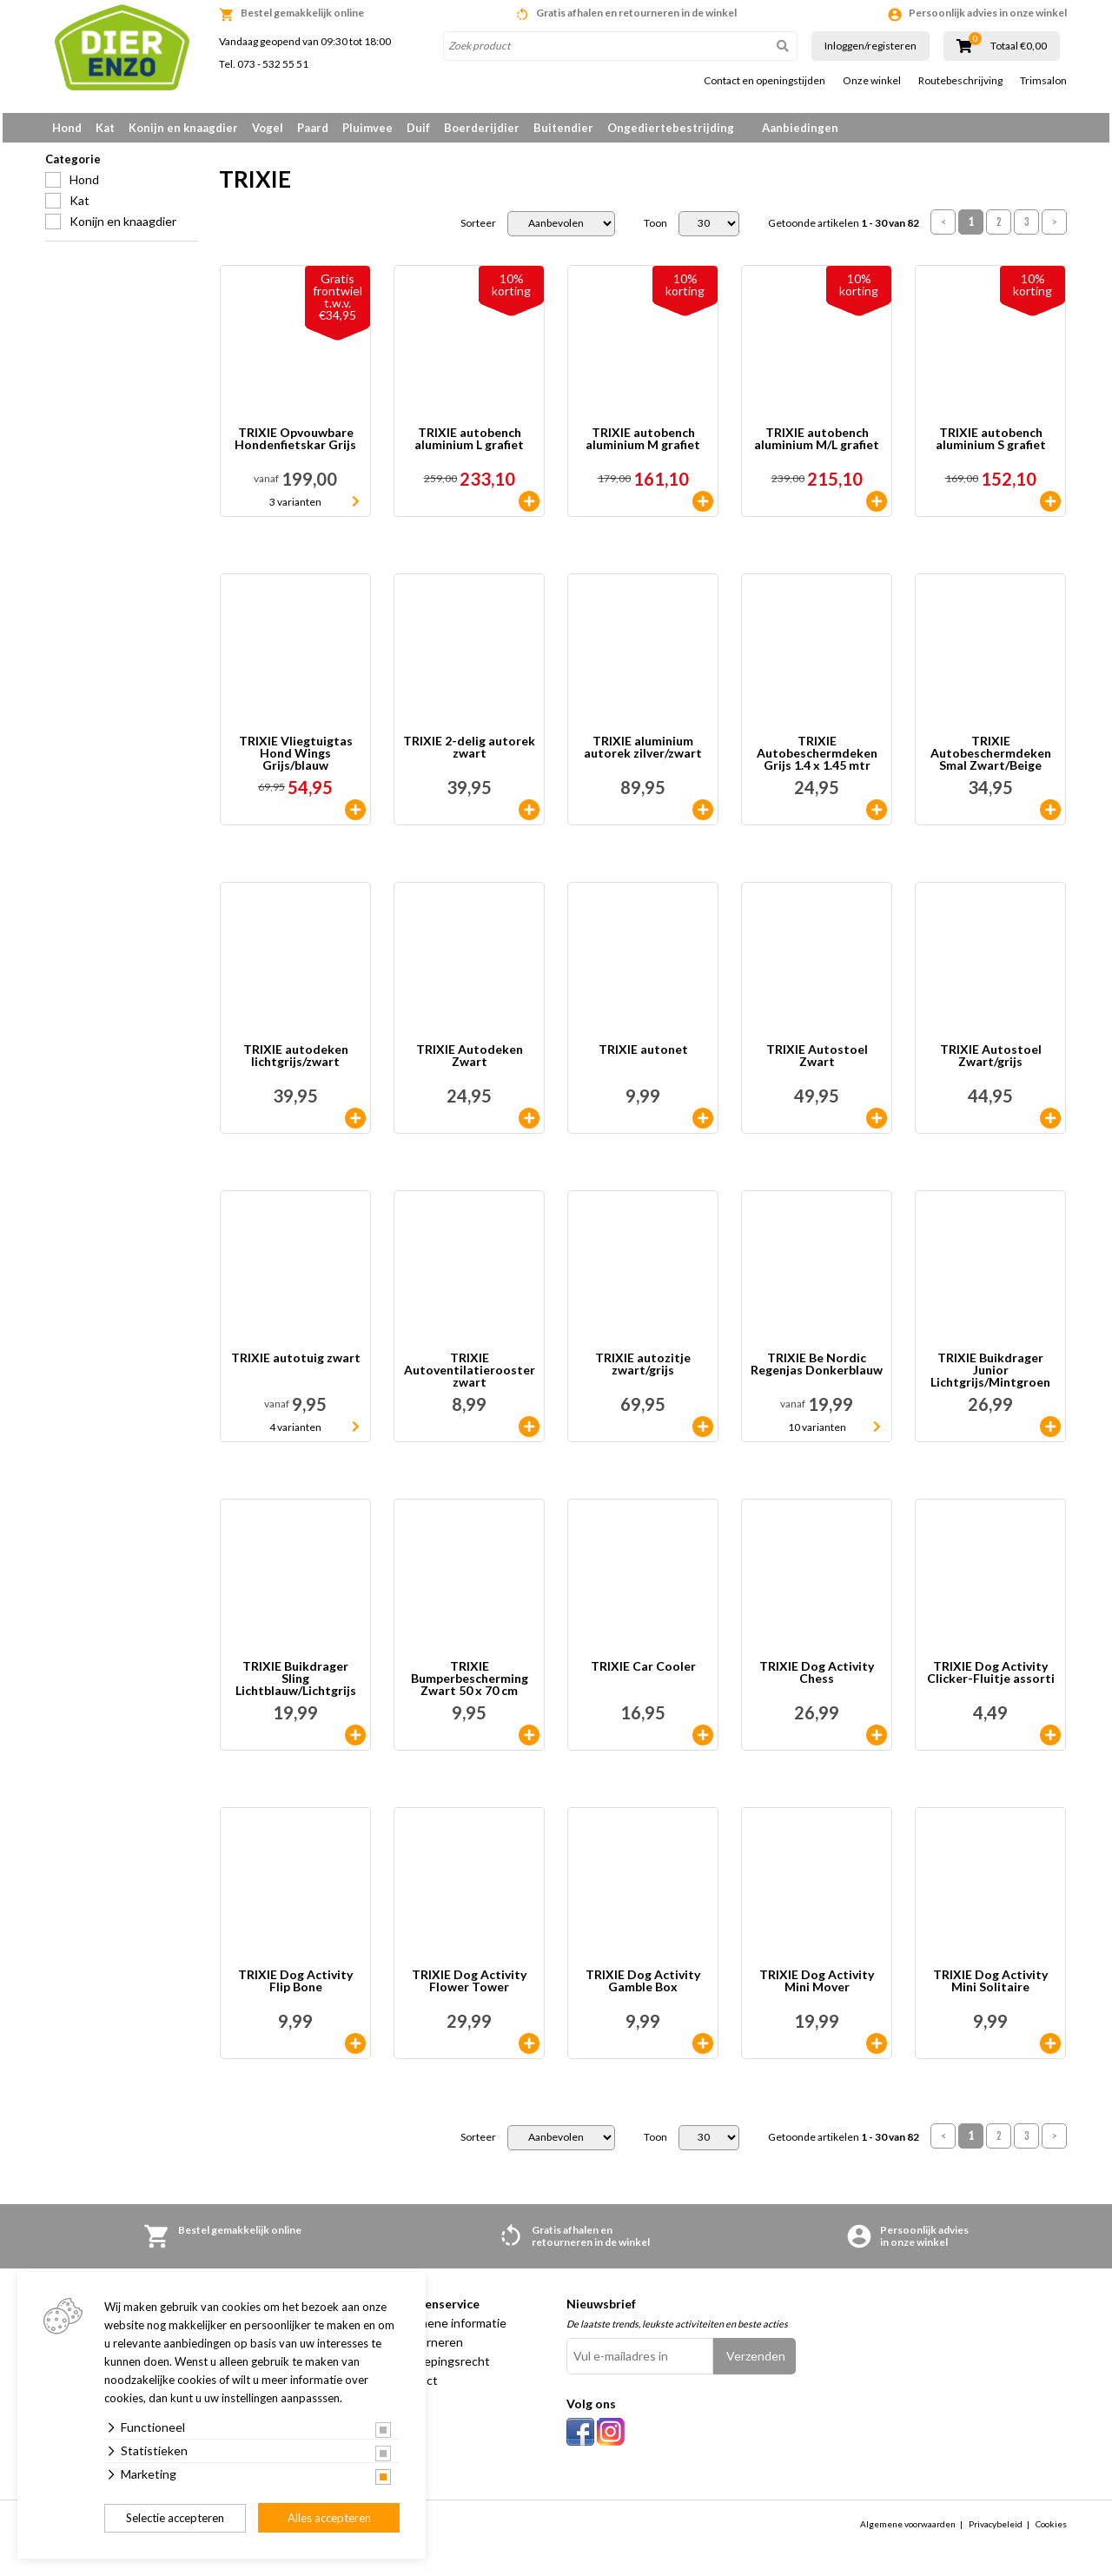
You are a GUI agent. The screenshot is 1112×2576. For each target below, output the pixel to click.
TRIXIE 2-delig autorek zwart (469, 753)
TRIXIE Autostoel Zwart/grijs (991, 1062)
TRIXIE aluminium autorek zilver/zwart (643, 753)
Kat (105, 128)
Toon (655, 229)
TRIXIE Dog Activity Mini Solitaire (990, 1987)
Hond (67, 128)
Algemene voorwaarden (908, 2530)
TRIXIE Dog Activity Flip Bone (295, 1987)
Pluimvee (367, 128)
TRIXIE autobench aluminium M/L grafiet (816, 445)
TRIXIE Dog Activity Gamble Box (643, 1987)
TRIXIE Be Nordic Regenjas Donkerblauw (817, 1370)
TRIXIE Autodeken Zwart (469, 1062)
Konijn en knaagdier (183, 128)
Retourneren (428, 2348)
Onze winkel (872, 81)
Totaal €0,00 (1018, 46)
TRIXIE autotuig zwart (296, 1364)
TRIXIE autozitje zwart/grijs (643, 1370)
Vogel (267, 128)
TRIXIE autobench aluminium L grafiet (469, 445)
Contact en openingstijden (764, 81)
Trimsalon (1043, 81)
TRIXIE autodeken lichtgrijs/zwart (295, 1062)
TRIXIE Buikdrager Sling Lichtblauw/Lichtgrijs (295, 1684)
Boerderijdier (482, 128)
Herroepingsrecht (441, 2367)
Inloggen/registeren (870, 45)
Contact (415, 2386)
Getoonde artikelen (843, 229)
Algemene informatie (449, 2328)
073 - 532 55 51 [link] (272, 63)
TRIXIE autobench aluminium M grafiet (643, 445)
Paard (312, 128)
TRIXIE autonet (643, 1056)
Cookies (1051, 2530)
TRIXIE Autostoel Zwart (817, 1062)
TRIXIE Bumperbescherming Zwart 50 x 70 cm (469, 1684)
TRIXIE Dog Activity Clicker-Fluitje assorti (991, 1679)
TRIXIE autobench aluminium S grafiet (991, 445)
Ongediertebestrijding (670, 128)
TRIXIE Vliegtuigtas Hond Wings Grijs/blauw (296, 759)
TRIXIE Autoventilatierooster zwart (469, 1376)
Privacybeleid (996, 2530)
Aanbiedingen (800, 128)
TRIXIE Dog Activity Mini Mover (816, 1987)
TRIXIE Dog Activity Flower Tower (469, 1987)
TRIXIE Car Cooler (643, 1672)
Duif (418, 128)
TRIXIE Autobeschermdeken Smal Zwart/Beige (990, 759)
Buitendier (563, 128)
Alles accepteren (329, 2518)
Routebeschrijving (960, 81)
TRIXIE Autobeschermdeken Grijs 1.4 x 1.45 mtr (817, 759)
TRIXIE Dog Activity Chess (816, 1679)
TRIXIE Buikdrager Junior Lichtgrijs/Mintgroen (990, 1376)
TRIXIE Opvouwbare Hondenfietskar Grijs (295, 445)
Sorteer (478, 229)
